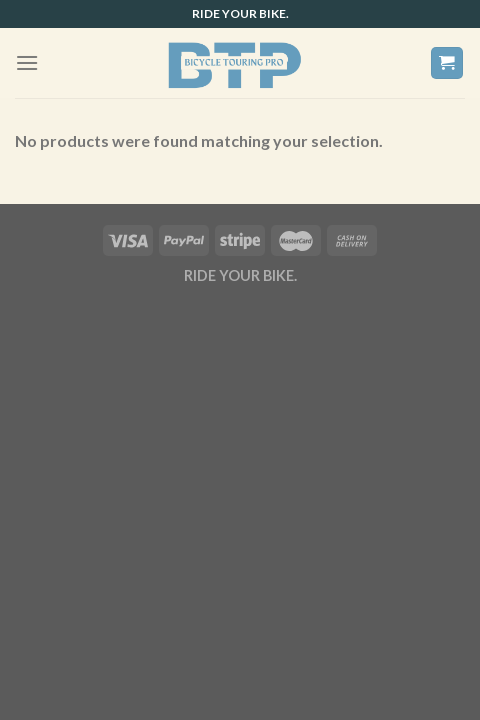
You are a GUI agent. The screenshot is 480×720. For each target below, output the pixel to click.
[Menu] (27, 62)
